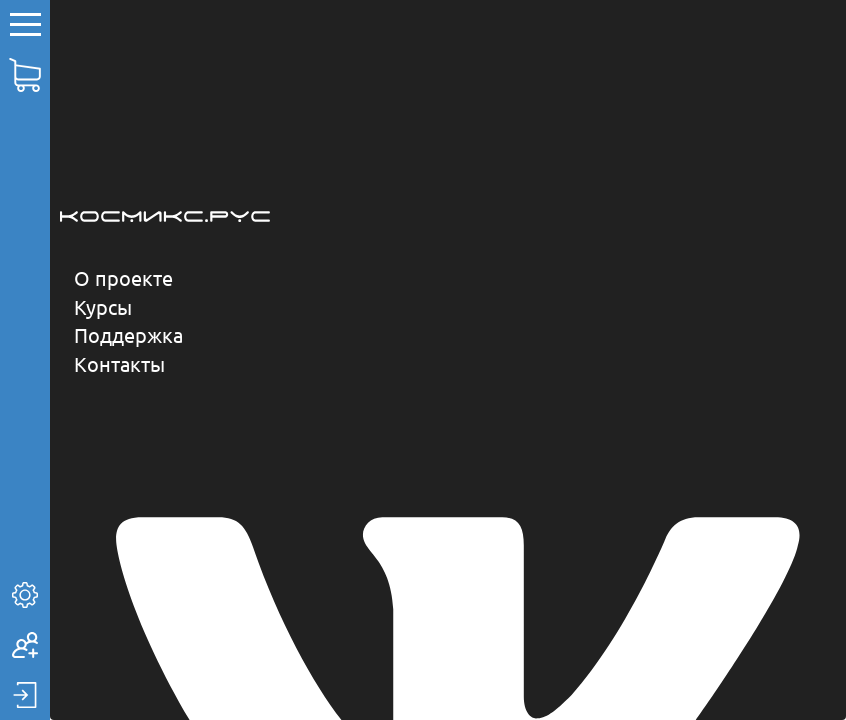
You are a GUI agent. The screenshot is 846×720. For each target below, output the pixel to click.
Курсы (103, 306)
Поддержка (128, 334)
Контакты (119, 363)
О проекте (123, 277)
